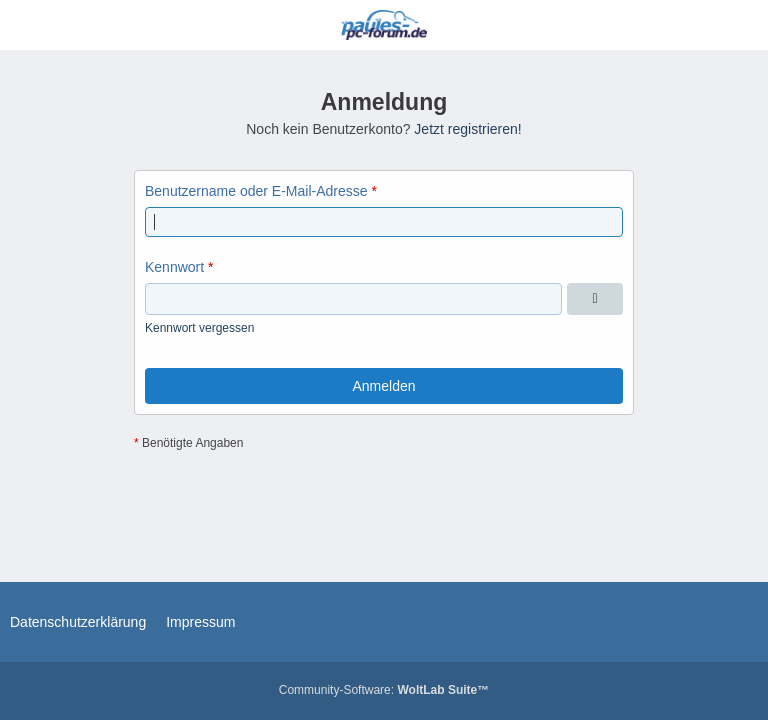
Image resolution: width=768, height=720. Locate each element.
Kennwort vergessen (199, 328)
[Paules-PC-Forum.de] (384, 25)
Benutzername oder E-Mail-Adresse (256, 191)
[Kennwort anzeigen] (595, 299)
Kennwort (174, 267)
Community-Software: (384, 690)
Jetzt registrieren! (467, 129)
